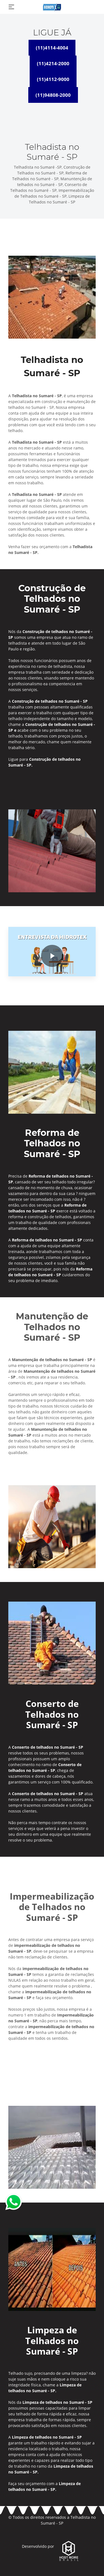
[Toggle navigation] (11, 7)
